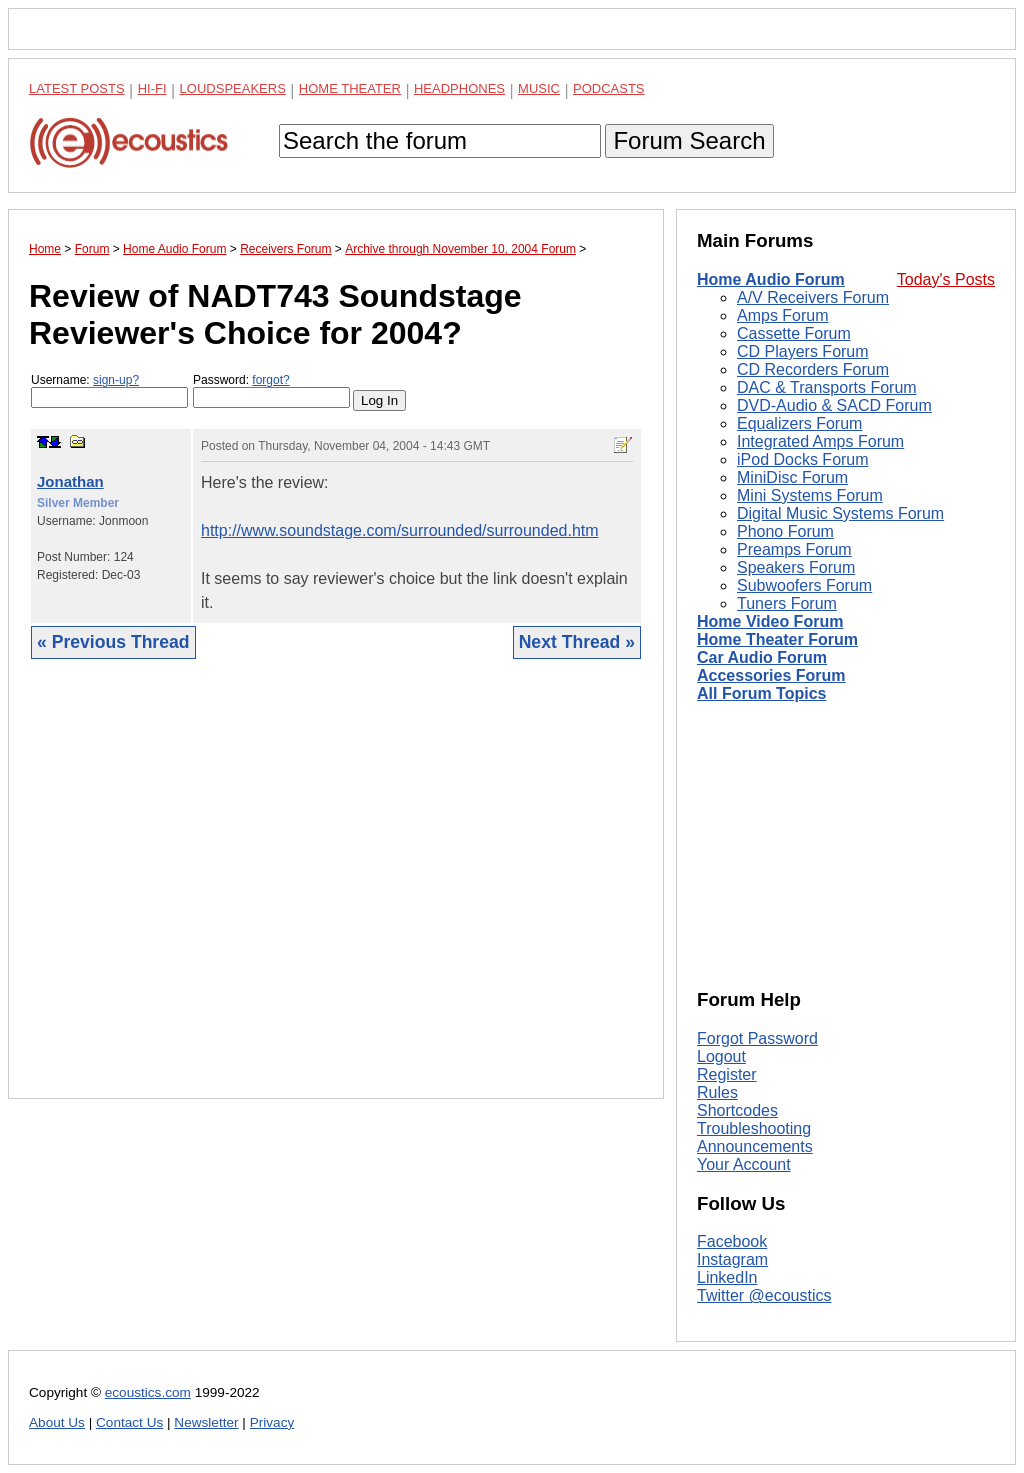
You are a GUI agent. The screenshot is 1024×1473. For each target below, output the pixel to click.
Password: (271, 390)
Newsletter (206, 1422)
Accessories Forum (771, 675)
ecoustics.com (148, 1392)
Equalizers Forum (799, 423)
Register (727, 1074)
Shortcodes (737, 1110)
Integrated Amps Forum (820, 441)
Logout (721, 1056)
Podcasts (609, 88)
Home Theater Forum (777, 639)
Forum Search (689, 140)
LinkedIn (727, 1277)
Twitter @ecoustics (764, 1295)
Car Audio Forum (762, 657)
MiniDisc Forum (792, 477)
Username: (109, 390)
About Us (57, 1422)
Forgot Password (757, 1038)
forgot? (270, 380)
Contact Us (129, 1422)
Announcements (755, 1146)
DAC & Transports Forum (827, 387)
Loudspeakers (233, 88)
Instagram (732, 1259)
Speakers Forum (796, 567)
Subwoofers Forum (804, 585)
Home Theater (350, 88)
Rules (717, 1092)
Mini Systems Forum (810, 495)
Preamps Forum (794, 549)
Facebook (732, 1241)
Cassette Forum (794, 333)
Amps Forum (783, 315)
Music (539, 88)
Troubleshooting (754, 1128)
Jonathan (70, 481)
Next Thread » (577, 642)
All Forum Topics (761, 693)
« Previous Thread (113, 642)
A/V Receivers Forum (813, 297)
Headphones (459, 88)
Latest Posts (77, 88)
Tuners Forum (787, 603)
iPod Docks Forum (803, 459)
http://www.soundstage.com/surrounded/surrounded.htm (400, 530)
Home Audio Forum (771, 279)
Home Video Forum (770, 621)
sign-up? (116, 380)
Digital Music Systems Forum (840, 513)
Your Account (744, 1164)
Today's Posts (946, 279)
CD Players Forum (803, 351)
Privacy (272, 1422)
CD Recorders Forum (813, 369)
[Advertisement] (336, 894)
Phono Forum (785, 531)
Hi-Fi (152, 88)
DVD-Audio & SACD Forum (834, 405)
